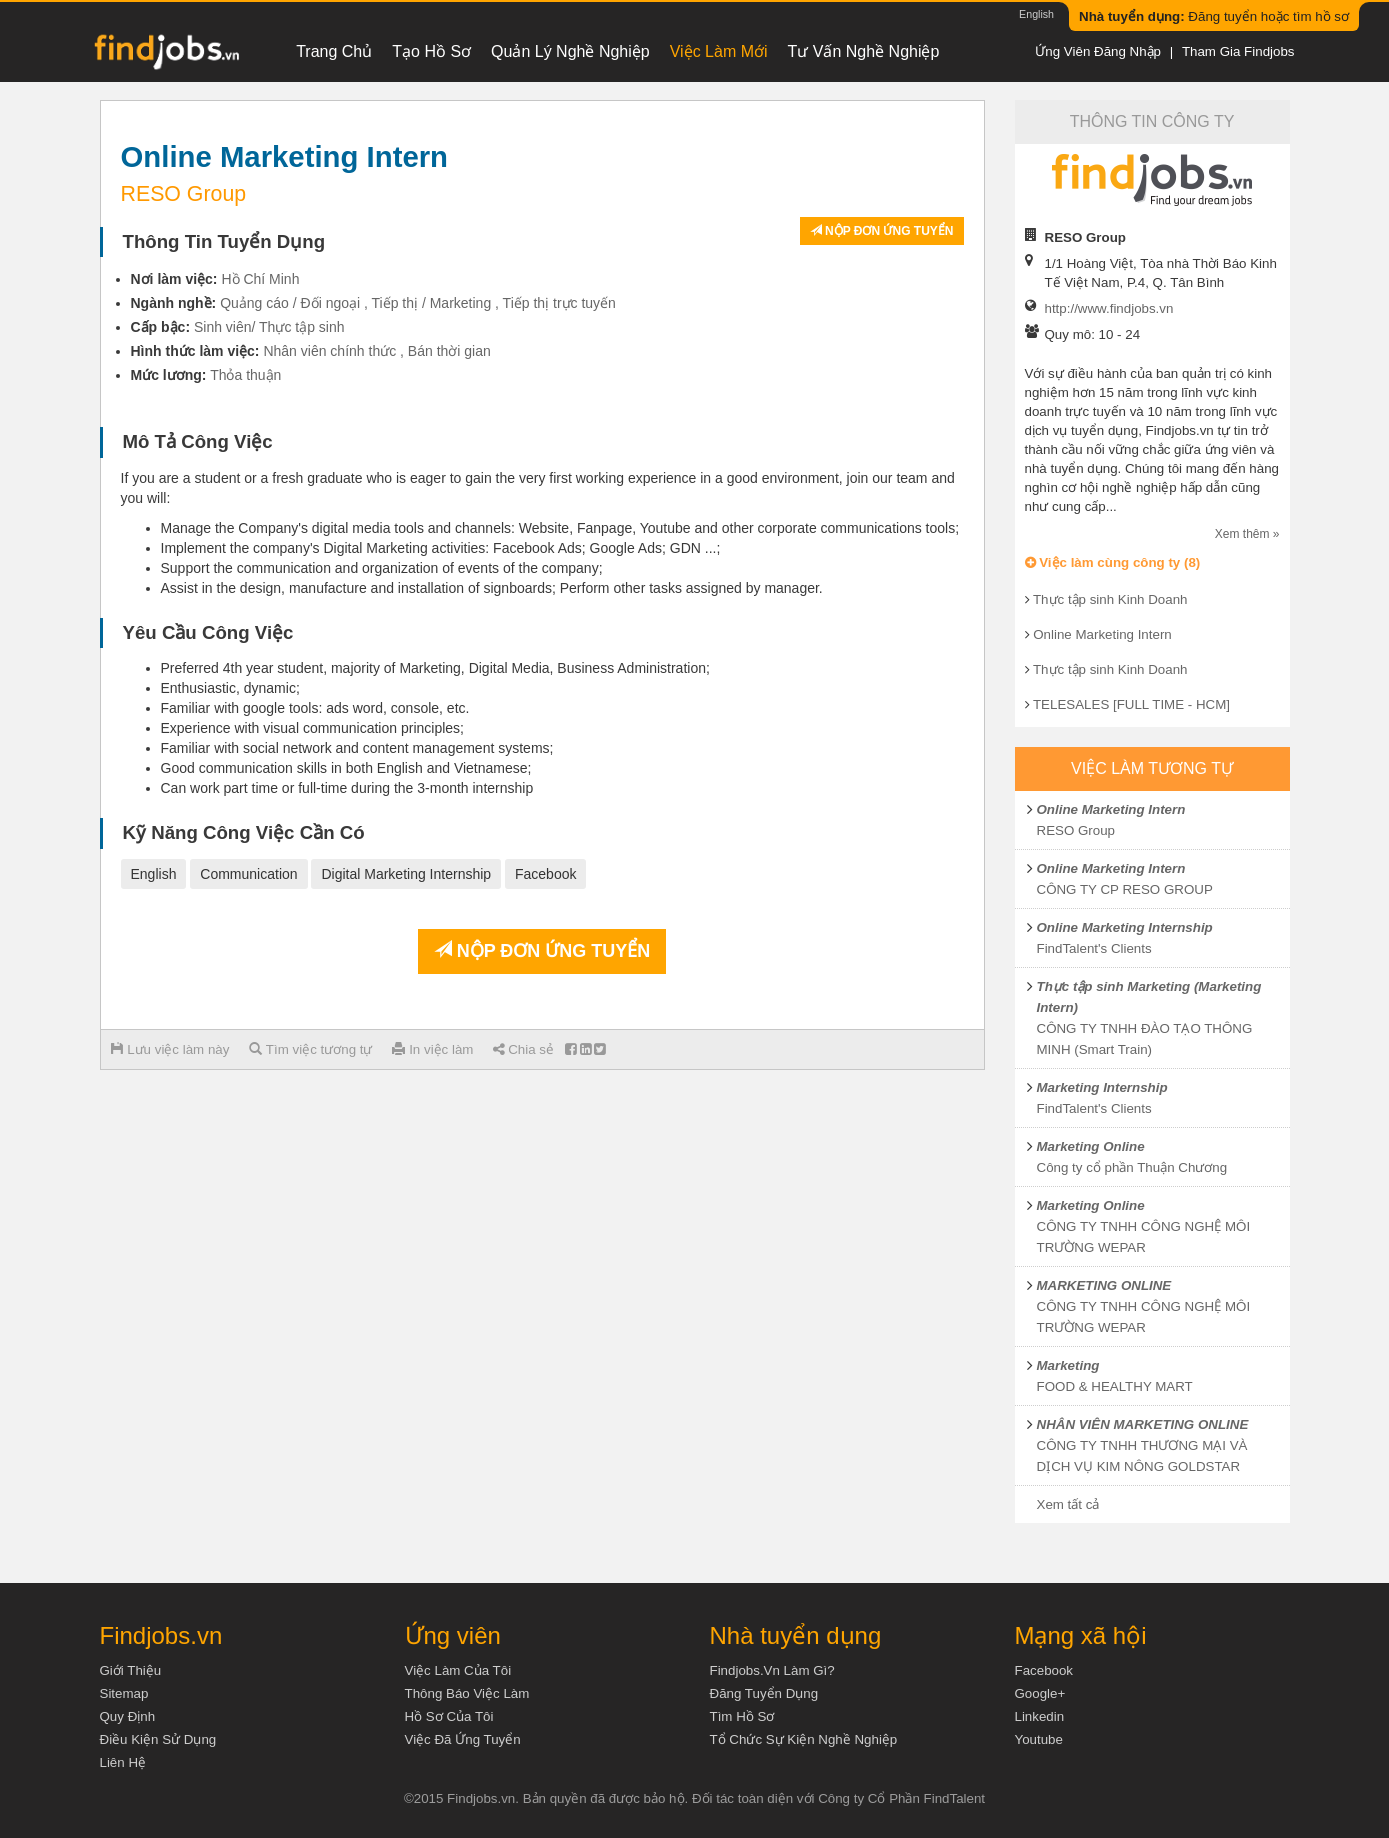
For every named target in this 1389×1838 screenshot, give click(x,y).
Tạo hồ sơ (431, 51)
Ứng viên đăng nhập (1098, 51)
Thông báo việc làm (467, 1693)
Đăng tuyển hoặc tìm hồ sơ (1214, 16)
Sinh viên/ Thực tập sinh (269, 327)
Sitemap (124, 1693)
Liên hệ (123, 1762)
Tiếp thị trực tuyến (559, 303)
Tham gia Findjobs (1238, 51)
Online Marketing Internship (1125, 927)
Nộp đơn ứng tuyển (882, 231)
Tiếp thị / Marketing (432, 303)
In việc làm (432, 1049)
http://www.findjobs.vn (1109, 308)
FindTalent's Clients (1094, 948)
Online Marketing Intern (1102, 634)
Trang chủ (334, 51)
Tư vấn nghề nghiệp (864, 51)
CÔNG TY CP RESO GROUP (1125, 889)
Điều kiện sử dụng (158, 1739)
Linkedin (1040, 1716)
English (1036, 14)
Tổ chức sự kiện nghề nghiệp (804, 1739)
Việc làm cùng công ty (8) (1113, 562)
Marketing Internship (1102, 1087)
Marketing (1068, 1365)
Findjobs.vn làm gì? (772, 1670)
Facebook (545, 874)
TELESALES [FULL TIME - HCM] (1131, 704)
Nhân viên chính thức (329, 351)
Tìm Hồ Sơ (742, 1716)
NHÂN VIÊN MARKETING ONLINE (1143, 1424)
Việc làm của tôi (458, 1670)
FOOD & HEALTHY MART (1115, 1386)
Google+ (1040, 1693)
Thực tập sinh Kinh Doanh (1110, 599)
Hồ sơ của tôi (449, 1716)
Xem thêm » (1247, 534)
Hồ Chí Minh (260, 279)
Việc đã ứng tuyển (463, 1739)
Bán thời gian (449, 351)
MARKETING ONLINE (1104, 1285)
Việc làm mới (719, 51)
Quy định (128, 1716)
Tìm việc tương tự (310, 1049)
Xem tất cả (1068, 1504)
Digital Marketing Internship (406, 874)
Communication (248, 874)
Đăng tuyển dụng (764, 1693)
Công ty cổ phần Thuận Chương (1132, 1167)
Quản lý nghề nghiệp (570, 51)
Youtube (1039, 1739)
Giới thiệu (131, 1670)
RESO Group (1076, 830)
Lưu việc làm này (170, 1049)
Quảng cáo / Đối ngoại (290, 303)
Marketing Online (1091, 1146)
